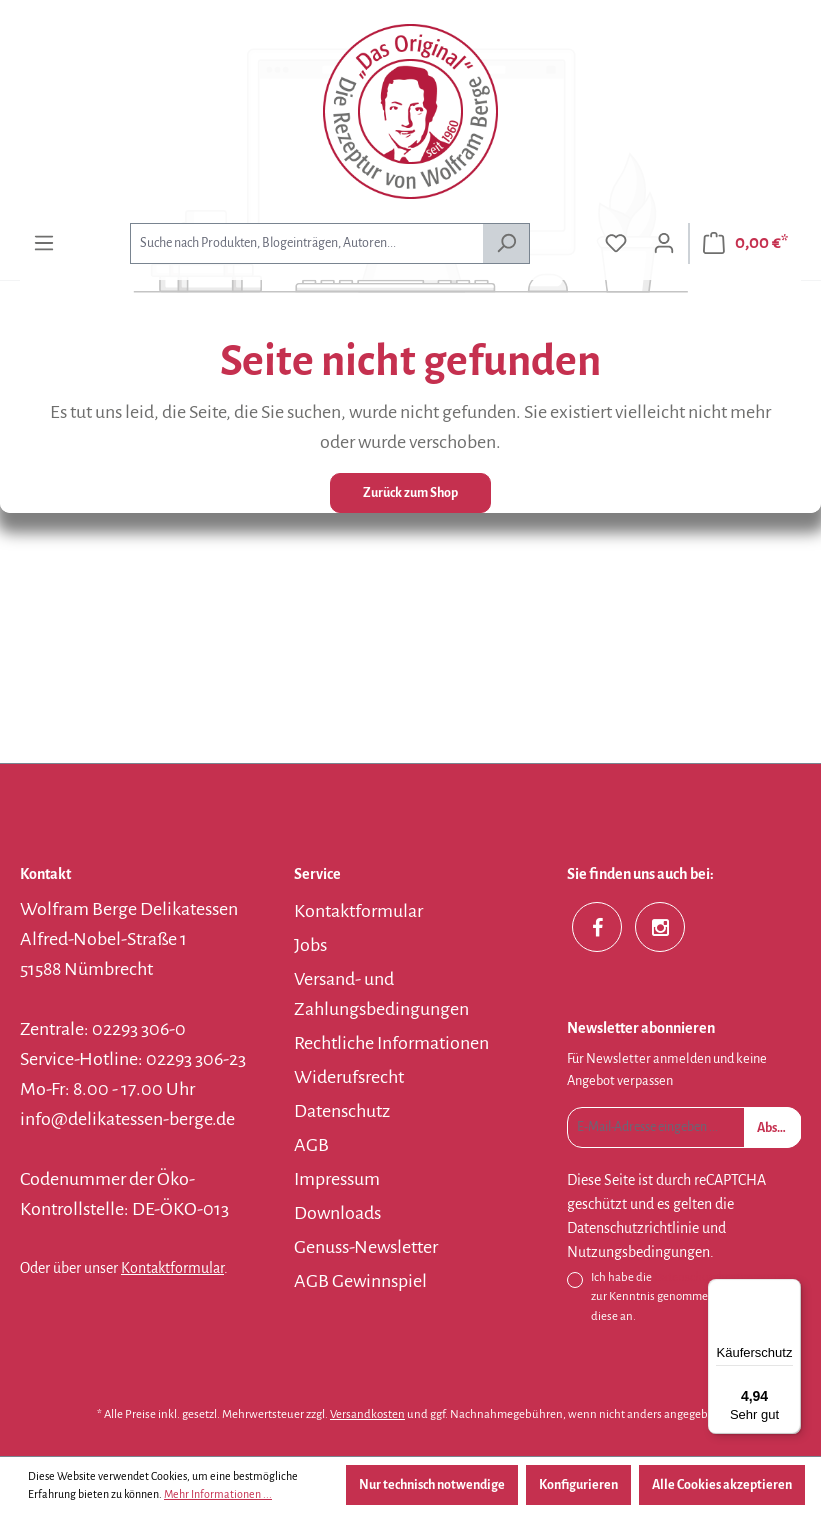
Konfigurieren (578, 1485)
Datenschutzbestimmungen (725, 1277)
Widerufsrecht (349, 1077)
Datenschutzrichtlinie (633, 1228)
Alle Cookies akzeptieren (722, 1485)
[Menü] (44, 243)
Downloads (337, 1213)
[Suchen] (506, 243)
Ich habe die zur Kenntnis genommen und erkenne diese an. (693, 1295)
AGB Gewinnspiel (360, 1281)
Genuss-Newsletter (366, 1247)
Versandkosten (367, 1414)
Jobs (310, 945)
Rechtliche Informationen (391, 1043)
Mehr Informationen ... (218, 1494)
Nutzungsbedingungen (638, 1252)
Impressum (337, 1179)
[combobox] (306, 243)
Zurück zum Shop (410, 493)
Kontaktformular (172, 1268)
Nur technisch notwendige (432, 1485)
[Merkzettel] (616, 243)
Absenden (779, 1128)
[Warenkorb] (745, 243)
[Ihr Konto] (664, 243)
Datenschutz (342, 1111)
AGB (311, 1145)
